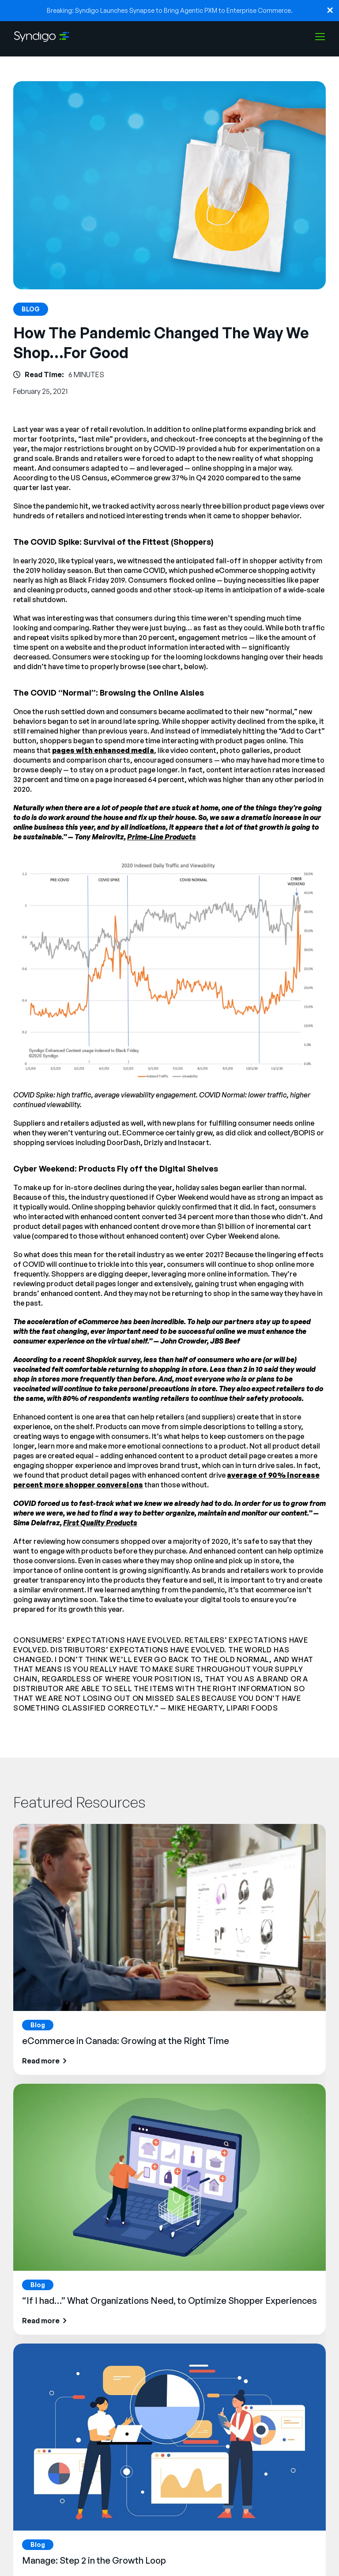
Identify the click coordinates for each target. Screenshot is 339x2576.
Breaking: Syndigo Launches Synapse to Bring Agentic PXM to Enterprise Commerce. (170, 10)
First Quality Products (100, 1522)
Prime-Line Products (161, 836)
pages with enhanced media (103, 750)
